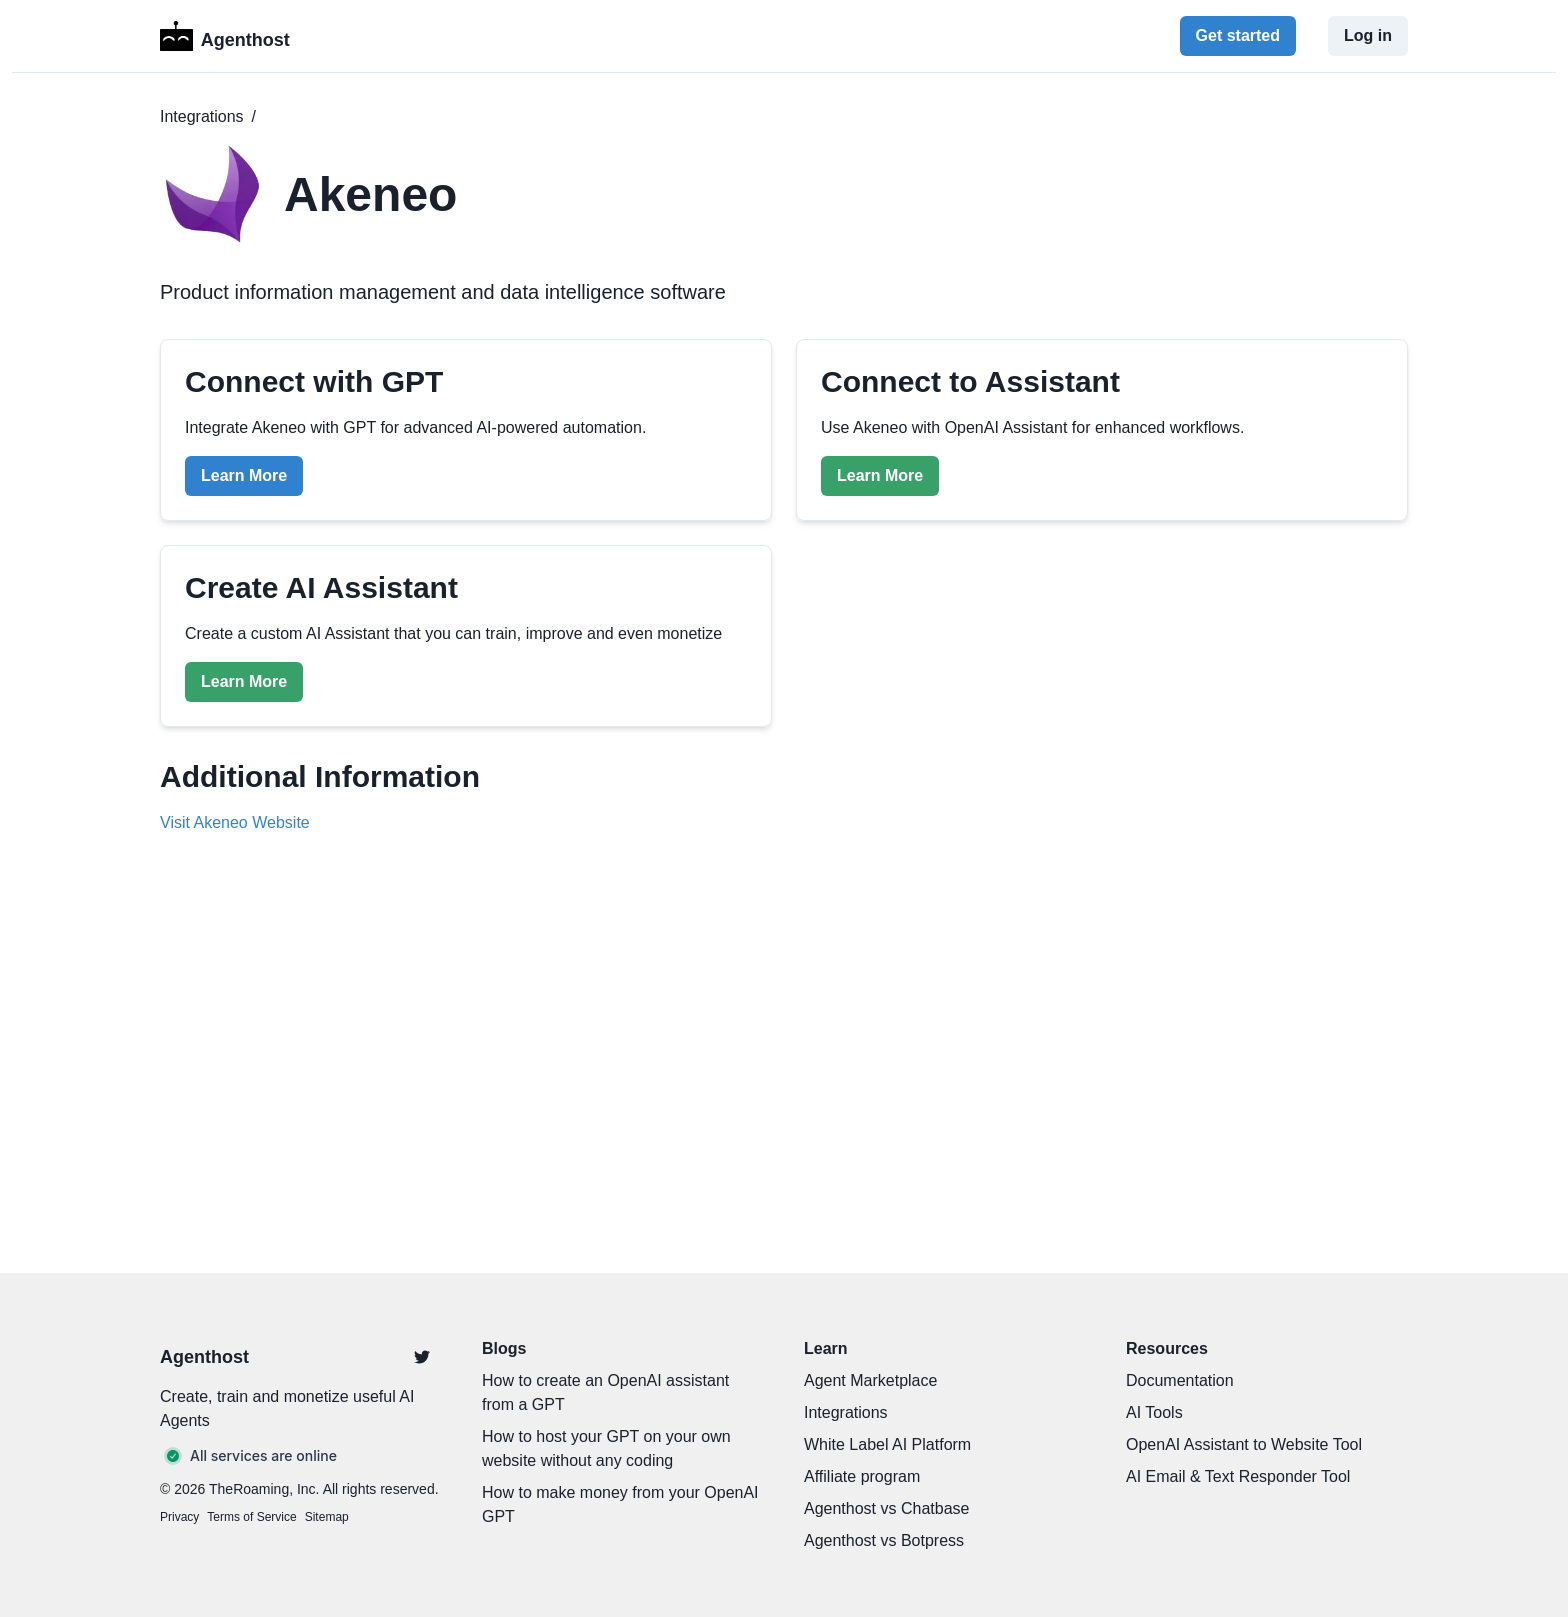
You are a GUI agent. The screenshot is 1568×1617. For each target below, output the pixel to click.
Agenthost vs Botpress (884, 1540)
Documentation (1180, 1380)
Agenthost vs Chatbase (886, 1508)
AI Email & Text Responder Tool (1238, 1476)
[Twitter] (422, 1357)
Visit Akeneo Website (235, 822)
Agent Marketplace (870, 1380)
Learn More (244, 475)
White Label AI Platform (887, 1444)
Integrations (202, 116)
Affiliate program (862, 1476)
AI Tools (1154, 1412)
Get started (1238, 35)
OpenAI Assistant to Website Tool (1244, 1444)
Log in (1368, 35)
